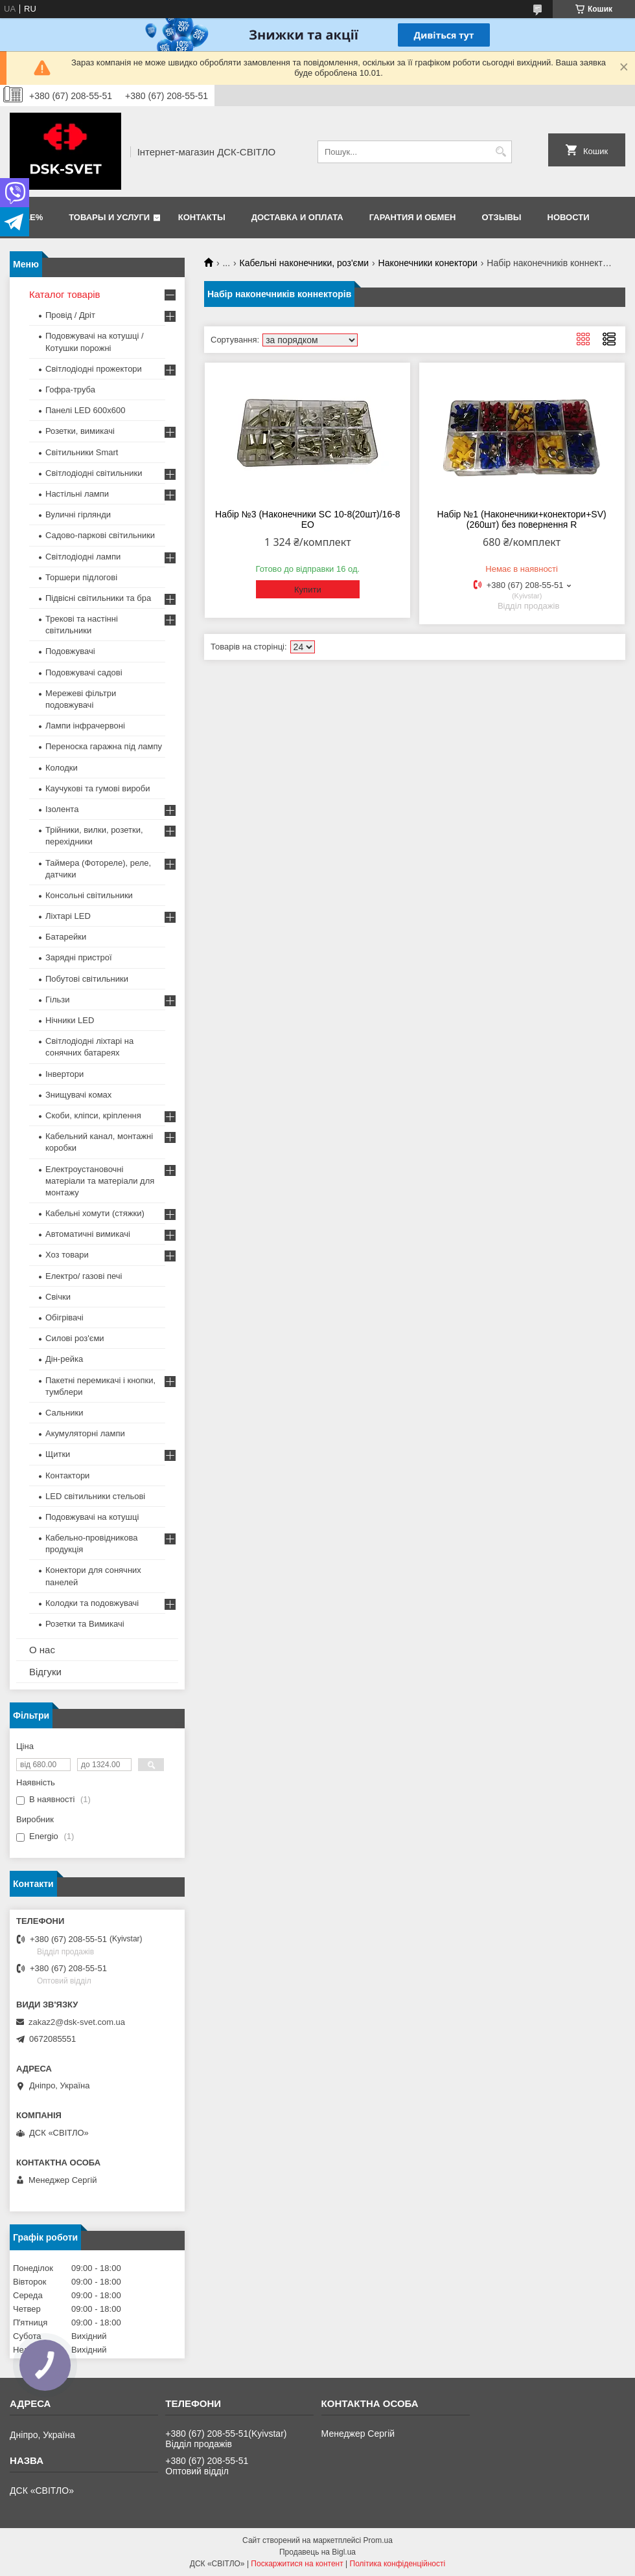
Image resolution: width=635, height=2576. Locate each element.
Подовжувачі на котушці (92, 1517)
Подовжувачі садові (83, 672)
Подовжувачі (70, 651)
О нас (42, 1649)
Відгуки (45, 1671)
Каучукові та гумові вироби (97, 788)
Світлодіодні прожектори (93, 369)
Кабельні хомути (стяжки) (94, 1213)
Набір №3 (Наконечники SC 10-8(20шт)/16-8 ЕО (307, 519)
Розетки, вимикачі (80, 431)
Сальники (64, 1413)
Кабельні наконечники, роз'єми (304, 263)
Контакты (201, 217)
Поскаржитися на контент (297, 2563)
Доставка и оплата (297, 217)
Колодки (61, 768)
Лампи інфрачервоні (85, 725)
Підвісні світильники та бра (98, 598)
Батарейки (65, 937)
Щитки (57, 1454)
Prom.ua (378, 2540)
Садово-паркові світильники (100, 535)
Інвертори (64, 1074)
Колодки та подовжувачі (92, 1603)
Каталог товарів (64, 294)
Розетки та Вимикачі (84, 1624)
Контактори (67, 1475)
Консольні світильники (89, 895)
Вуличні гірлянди (78, 514)
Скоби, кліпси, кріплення (93, 1115)
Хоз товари (67, 1255)
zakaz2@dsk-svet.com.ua (77, 2022)
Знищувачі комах (78, 1095)
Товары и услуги (109, 217)
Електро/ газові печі (83, 1276)
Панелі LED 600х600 (85, 410)
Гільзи (57, 999)
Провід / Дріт (70, 315)
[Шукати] (500, 152)
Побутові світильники (86, 979)
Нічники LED (69, 1020)
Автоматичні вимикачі (87, 1234)
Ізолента (61, 809)
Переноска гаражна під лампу (103, 746)
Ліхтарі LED (68, 916)
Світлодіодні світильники (93, 473)
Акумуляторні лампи (85, 1433)
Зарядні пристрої (78, 957)
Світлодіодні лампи (83, 556)
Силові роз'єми (74, 1338)
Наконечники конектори (428, 263)
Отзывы (502, 217)
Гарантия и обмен (412, 217)
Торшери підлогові (81, 577)
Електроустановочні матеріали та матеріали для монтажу (99, 1180)
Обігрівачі (64, 1317)
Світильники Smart (81, 452)
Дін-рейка (64, 1359)
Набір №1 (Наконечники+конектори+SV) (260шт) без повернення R (521, 519)
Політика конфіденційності (398, 2563)
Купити (307, 589)
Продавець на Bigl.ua (317, 2552)
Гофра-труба (70, 389)
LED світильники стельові (95, 1496)
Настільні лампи (77, 494)
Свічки (58, 1297)
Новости (569, 217)
